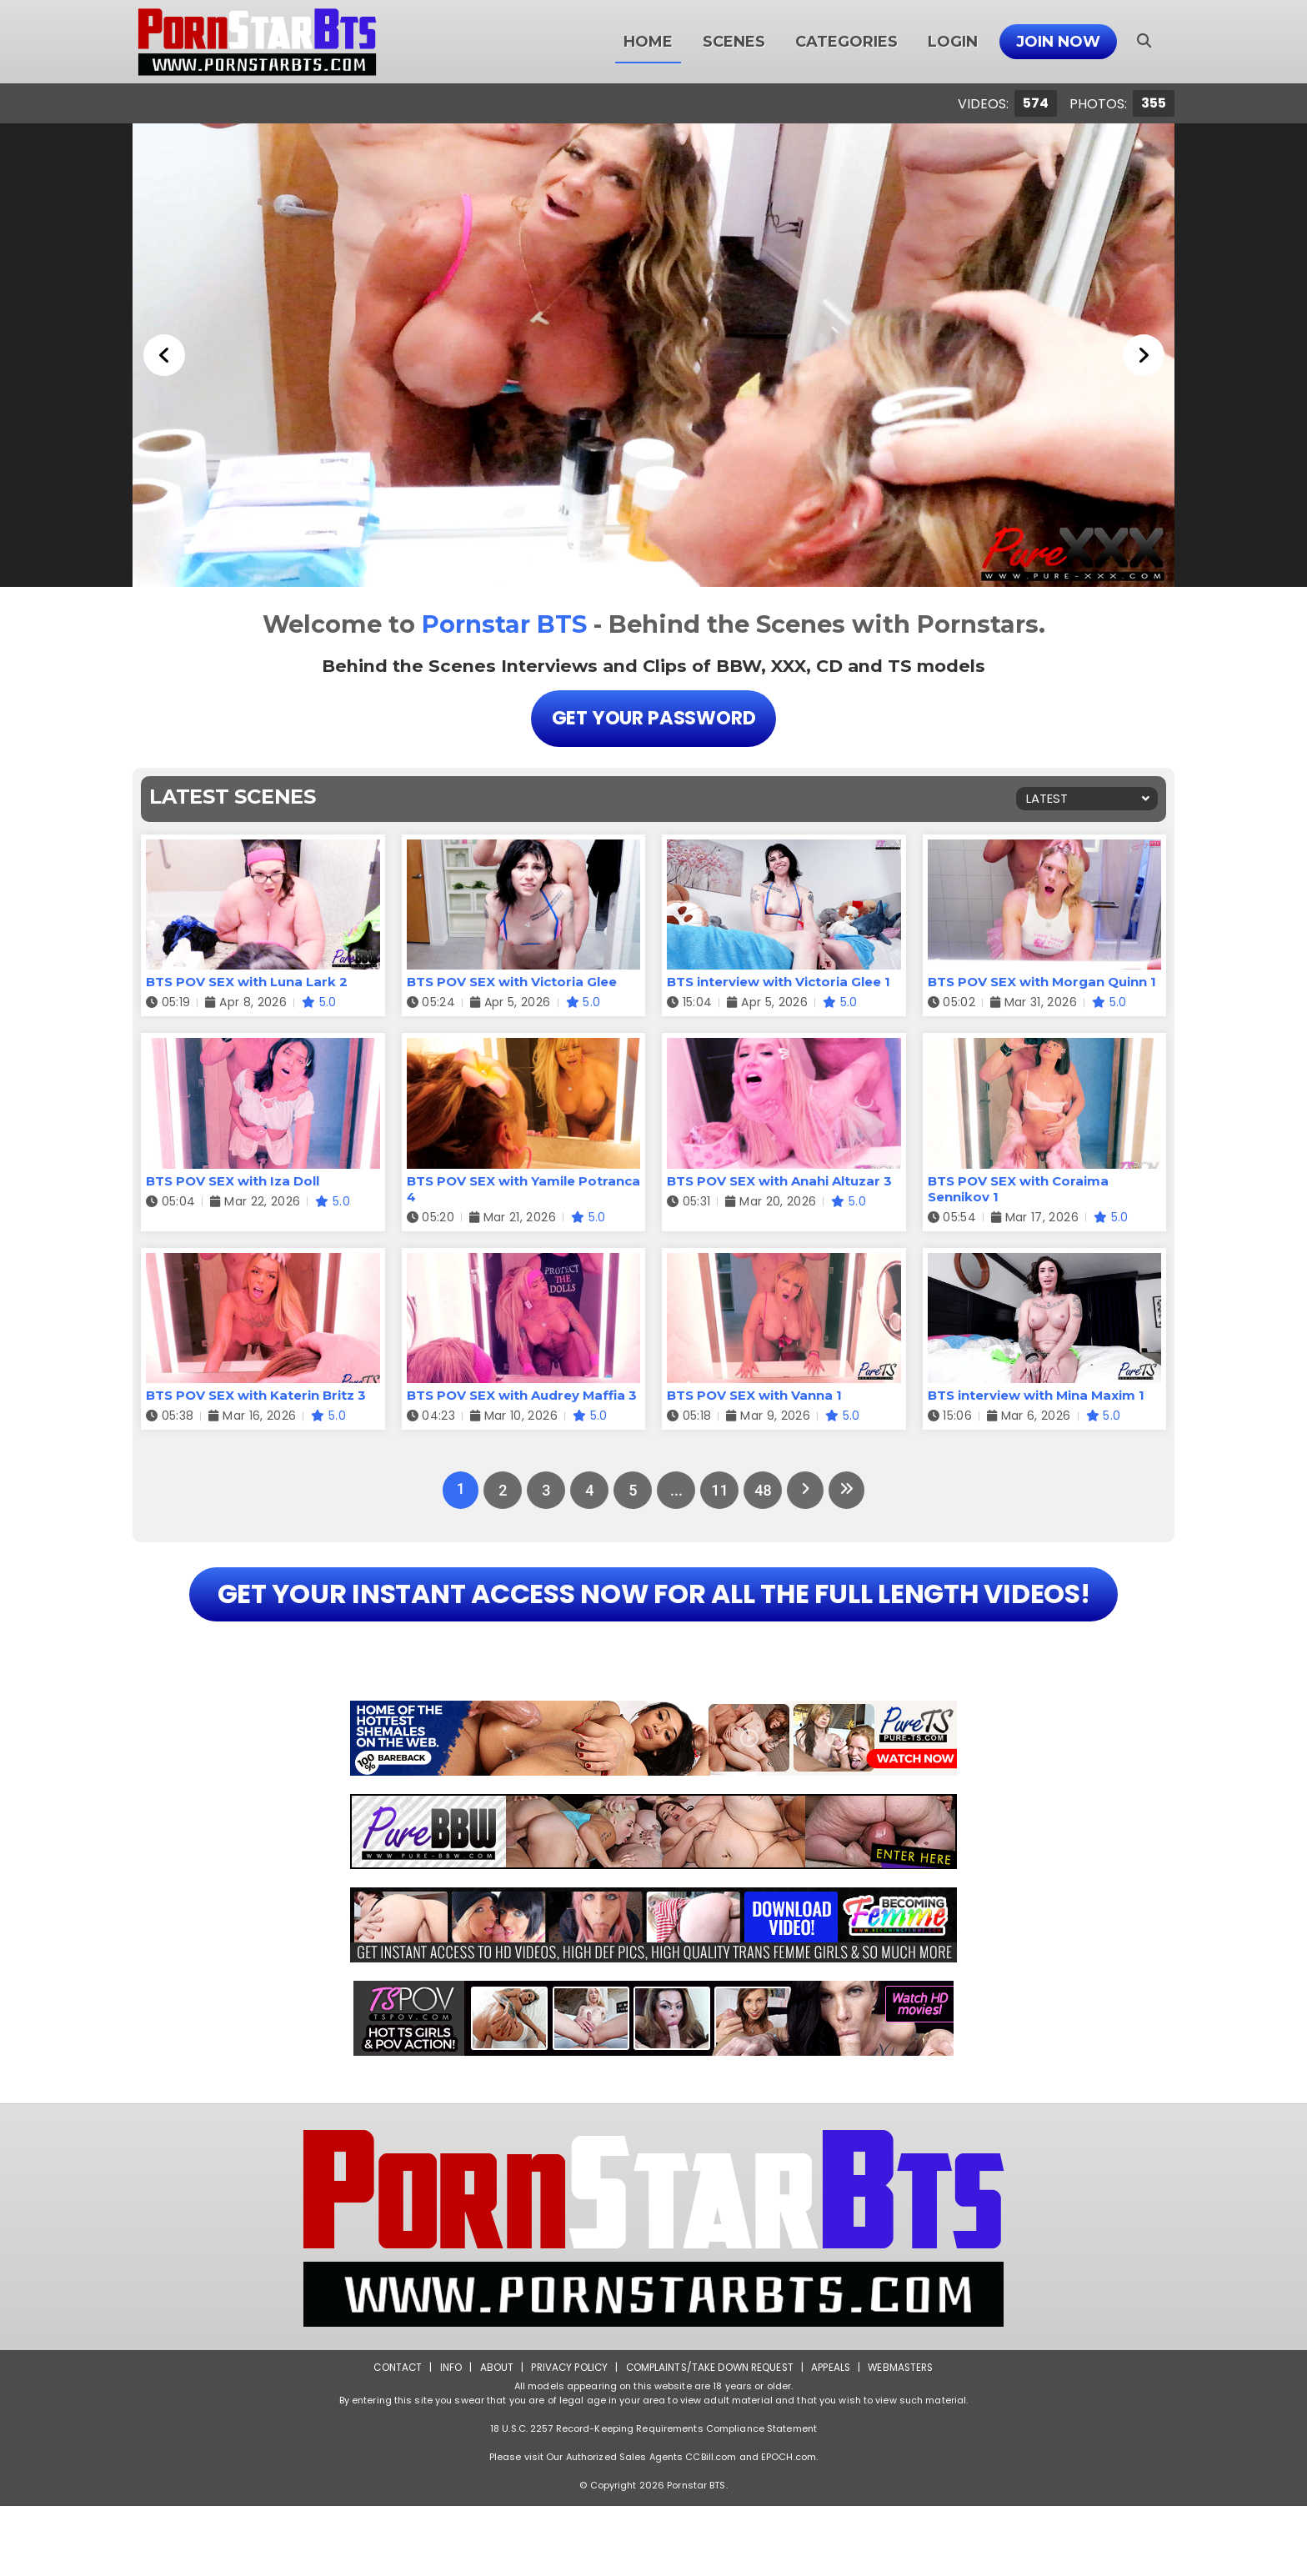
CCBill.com (710, 2526)
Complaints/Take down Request (709, 2437)
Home (648, 42)
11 (718, 1491)
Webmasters (905, 2437)
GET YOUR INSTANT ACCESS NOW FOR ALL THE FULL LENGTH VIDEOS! (653, 1629)
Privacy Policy (566, 2437)
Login (953, 42)
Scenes (734, 42)
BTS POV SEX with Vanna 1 (754, 1396)
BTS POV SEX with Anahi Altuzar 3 (779, 1181)
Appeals (834, 2437)
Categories (846, 42)
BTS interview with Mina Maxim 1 (1036, 1396)
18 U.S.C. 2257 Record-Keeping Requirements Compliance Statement (653, 2498)
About (492, 2437)
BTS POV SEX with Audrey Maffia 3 (522, 1396)
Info (446, 2437)
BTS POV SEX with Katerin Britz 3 (256, 1396)
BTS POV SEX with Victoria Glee (512, 982)
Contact (393, 2437)
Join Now (1058, 42)
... (675, 1491)
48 (762, 1491)
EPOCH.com (788, 2526)
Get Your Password (653, 718)
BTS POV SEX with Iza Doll (232, 1181)
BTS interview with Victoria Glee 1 (778, 982)
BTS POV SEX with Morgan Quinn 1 (1042, 982)
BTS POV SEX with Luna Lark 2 (247, 982)
